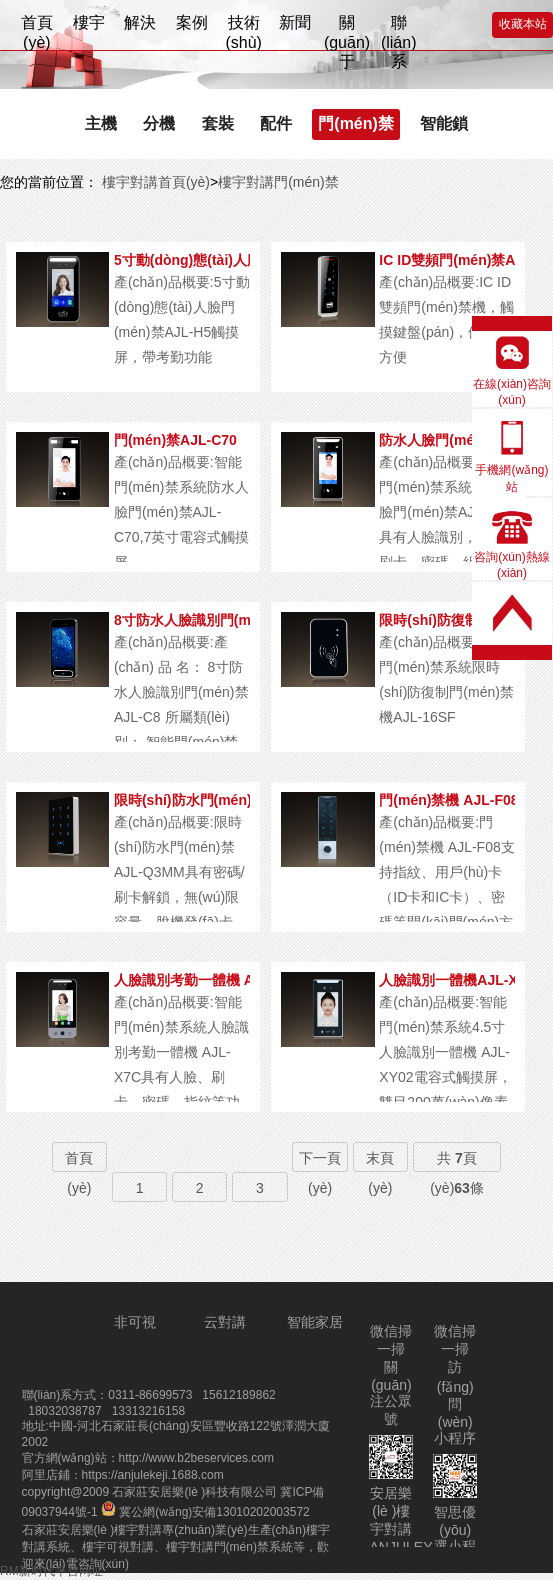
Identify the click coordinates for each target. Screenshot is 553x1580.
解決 (140, 22)
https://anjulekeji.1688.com (153, 1475)
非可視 (135, 1322)
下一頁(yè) (320, 1173)
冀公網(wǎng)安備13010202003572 (205, 1512)
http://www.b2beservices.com (196, 1458)
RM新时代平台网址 (51, 1571)
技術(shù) (243, 30)
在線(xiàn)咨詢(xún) (512, 392)
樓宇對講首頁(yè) (154, 182)
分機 (159, 123)
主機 (101, 123)
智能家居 (315, 1322)
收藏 (523, 24)
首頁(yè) (37, 30)
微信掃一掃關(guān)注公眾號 (391, 1375)
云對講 (225, 1322)
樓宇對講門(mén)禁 (278, 182)
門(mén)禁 (356, 123)
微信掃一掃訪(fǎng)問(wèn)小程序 (455, 1384)
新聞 (295, 22)
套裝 (218, 123)
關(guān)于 (347, 30)
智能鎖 (444, 123)
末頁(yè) (380, 1173)
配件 (276, 123)
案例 (192, 22)
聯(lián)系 (399, 30)
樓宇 (89, 22)
